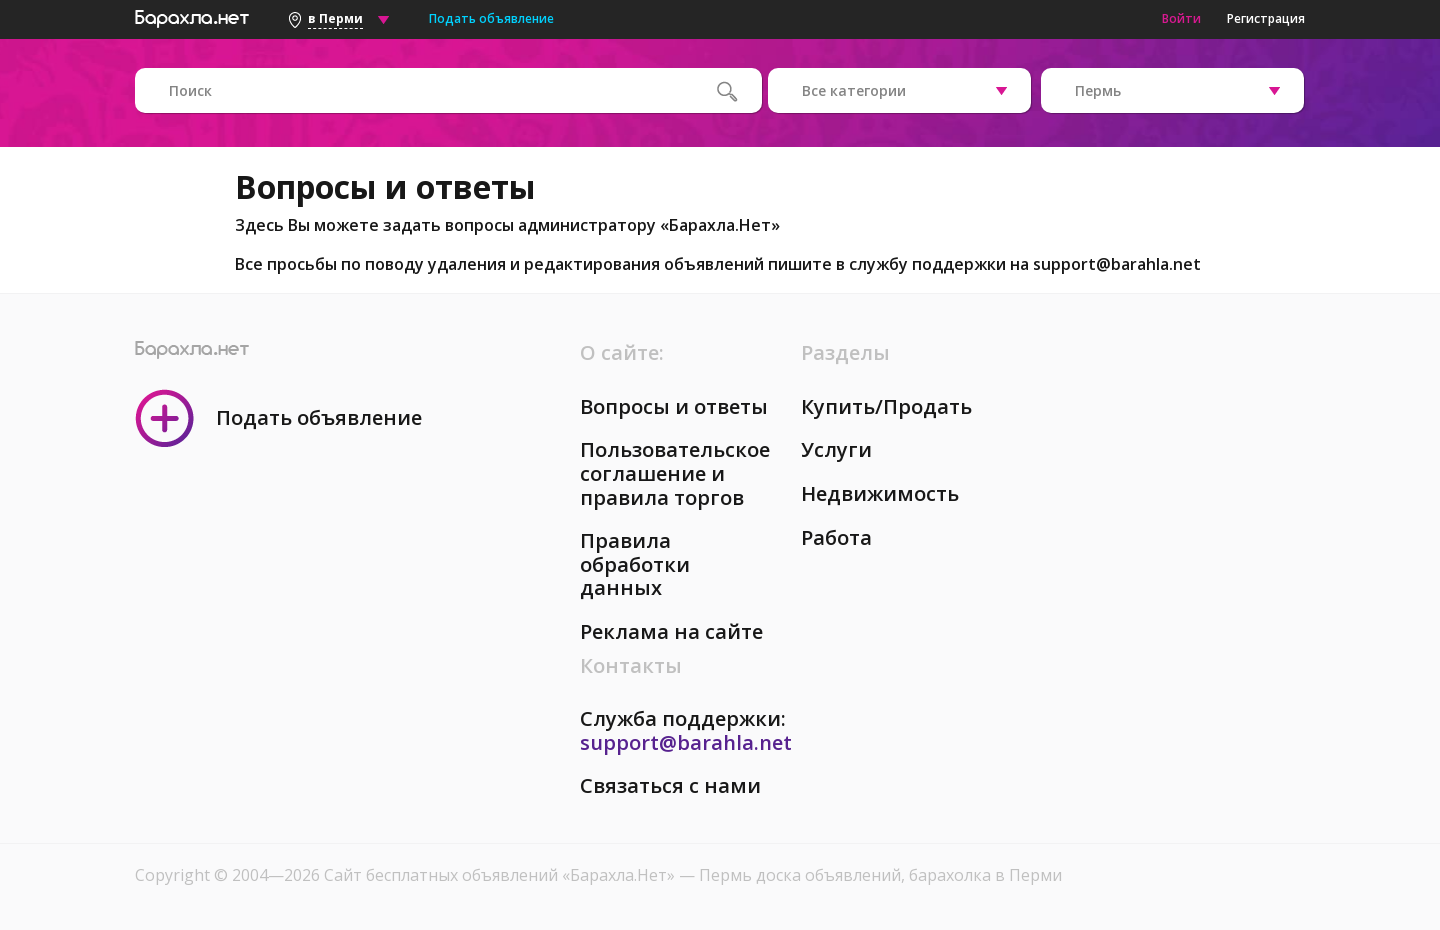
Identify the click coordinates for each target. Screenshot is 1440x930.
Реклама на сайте (671, 631)
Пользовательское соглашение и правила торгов (675, 473)
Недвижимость (880, 493)
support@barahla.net (1117, 264)
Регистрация (1266, 18)
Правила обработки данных (635, 564)
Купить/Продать (886, 406)
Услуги (836, 449)
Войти (1181, 18)
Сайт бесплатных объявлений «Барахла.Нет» (501, 875)
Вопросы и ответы (674, 406)
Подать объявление (491, 18)
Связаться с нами (670, 785)
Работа (836, 537)
